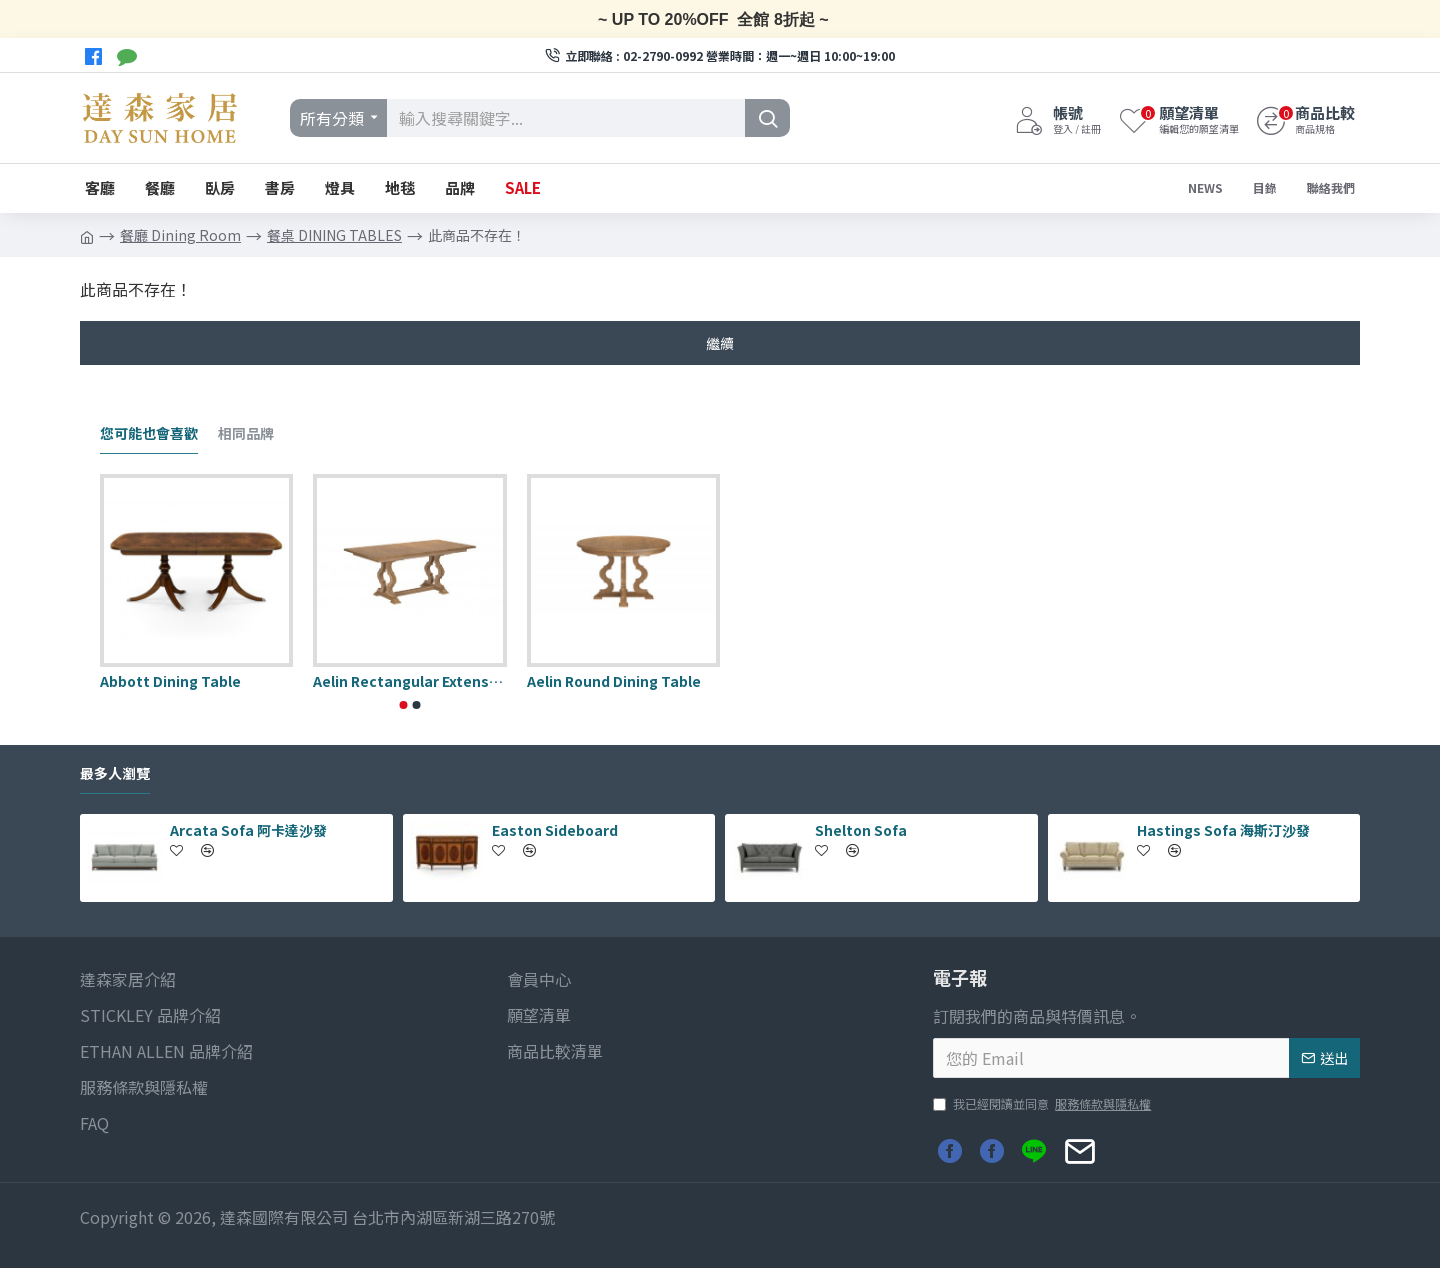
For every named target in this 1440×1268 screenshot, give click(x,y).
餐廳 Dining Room (180, 235)
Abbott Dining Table (170, 681)
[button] (404, 705)
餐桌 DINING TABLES (334, 235)
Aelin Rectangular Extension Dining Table (409, 681)
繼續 (720, 343)
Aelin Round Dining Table (614, 681)
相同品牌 (246, 434)
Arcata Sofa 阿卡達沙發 (248, 830)
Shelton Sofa (861, 830)
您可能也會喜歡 (149, 434)
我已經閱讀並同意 (1043, 1104)
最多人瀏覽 (115, 774)
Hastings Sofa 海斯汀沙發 (1223, 830)
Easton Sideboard (555, 830)
